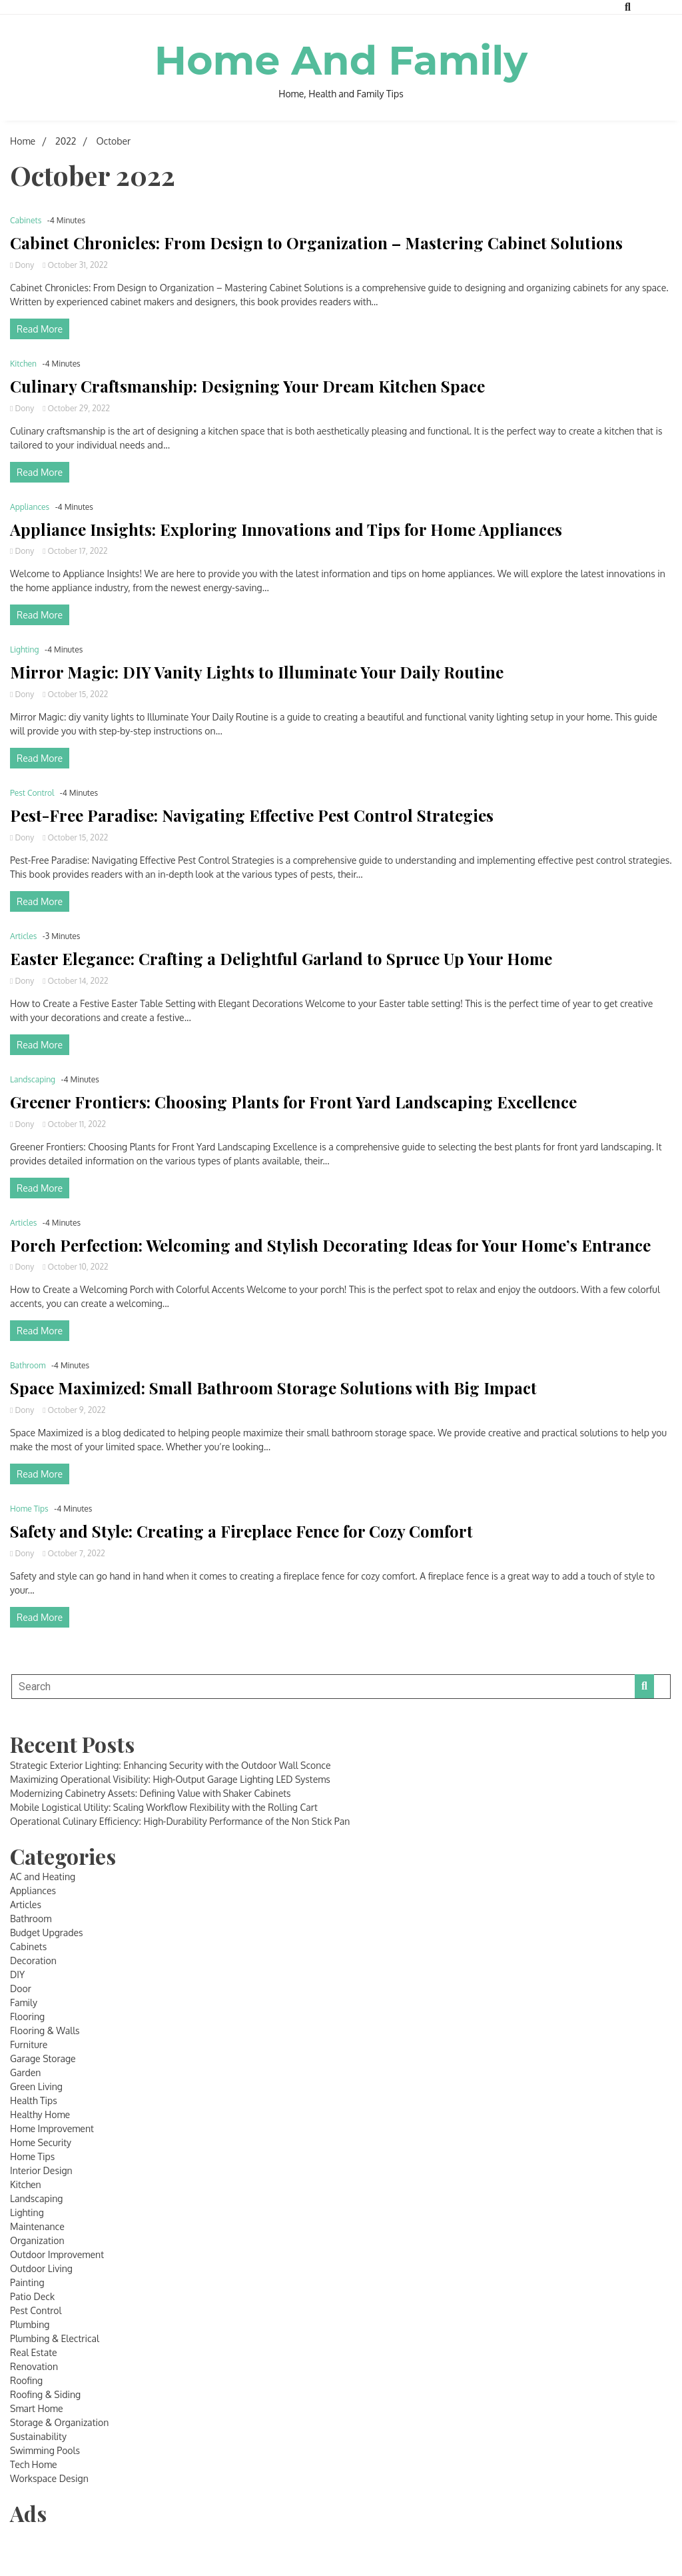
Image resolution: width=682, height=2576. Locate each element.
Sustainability (38, 2436)
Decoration (33, 1960)
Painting (27, 2282)
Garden (25, 2072)
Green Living (36, 2086)
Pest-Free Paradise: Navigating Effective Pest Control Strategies (252, 815)
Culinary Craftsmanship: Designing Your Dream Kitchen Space (247, 386)
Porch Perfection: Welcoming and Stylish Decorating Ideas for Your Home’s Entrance (330, 1245)
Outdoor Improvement (57, 2254)
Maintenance (37, 2226)
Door (20, 1988)
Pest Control (32, 793)
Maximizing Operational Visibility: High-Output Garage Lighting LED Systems (170, 1779)
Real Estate (33, 2352)
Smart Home (36, 2408)
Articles (23, 936)
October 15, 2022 (75, 694)
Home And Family (340, 60)
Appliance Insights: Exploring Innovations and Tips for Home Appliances (286, 529)
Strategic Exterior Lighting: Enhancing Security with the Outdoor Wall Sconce (170, 1765)
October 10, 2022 (75, 1267)
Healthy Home (40, 2114)
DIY (17, 1974)
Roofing (26, 2380)
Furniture (28, 2044)
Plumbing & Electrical (54, 2338)
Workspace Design (49, 2478)
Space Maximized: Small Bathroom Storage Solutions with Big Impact (273, 1388)
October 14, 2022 (75, 981)
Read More (40, 329)
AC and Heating (42, 1876)
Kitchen (23, 364)
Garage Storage (43, 2058)
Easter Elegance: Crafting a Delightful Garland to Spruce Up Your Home (281, 958)
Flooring (27, 2016)
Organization (37, 2240)
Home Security (40, 2142)
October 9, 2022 (74, 1410)
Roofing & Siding (45, 2394)
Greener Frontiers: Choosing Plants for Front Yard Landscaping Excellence (293, 1102)
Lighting (24, 649)
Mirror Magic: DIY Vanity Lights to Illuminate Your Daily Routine (257, 672)
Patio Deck (32, 2296)
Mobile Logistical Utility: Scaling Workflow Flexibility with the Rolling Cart (164, 1807)
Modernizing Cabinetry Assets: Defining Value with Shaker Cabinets (150, 1793)
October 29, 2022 (76, 408)
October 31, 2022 (75, 265)
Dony (23, 265)
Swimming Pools (45, 2450)
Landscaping (32, 1079)
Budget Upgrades (46, 1932)
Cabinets (25, 220)
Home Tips (29, 1509)
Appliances (29, 507)
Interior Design (41, 2170)
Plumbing (29, 2324)
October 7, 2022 (74, 1553)
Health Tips (33, 2100)
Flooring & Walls (45, 2030)
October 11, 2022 (74, 1124)
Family (23, 2002)
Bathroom (27, 1365)
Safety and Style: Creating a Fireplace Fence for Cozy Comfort (241, 1531)
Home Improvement (52, 2128)
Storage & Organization (59, 2422)
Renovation (34, 2366)
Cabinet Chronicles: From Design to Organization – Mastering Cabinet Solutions (316, 243)
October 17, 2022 (75, 551)
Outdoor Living (41, 2268)
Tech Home (33, 2464)
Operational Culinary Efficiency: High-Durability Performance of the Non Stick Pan (180, 1821)
